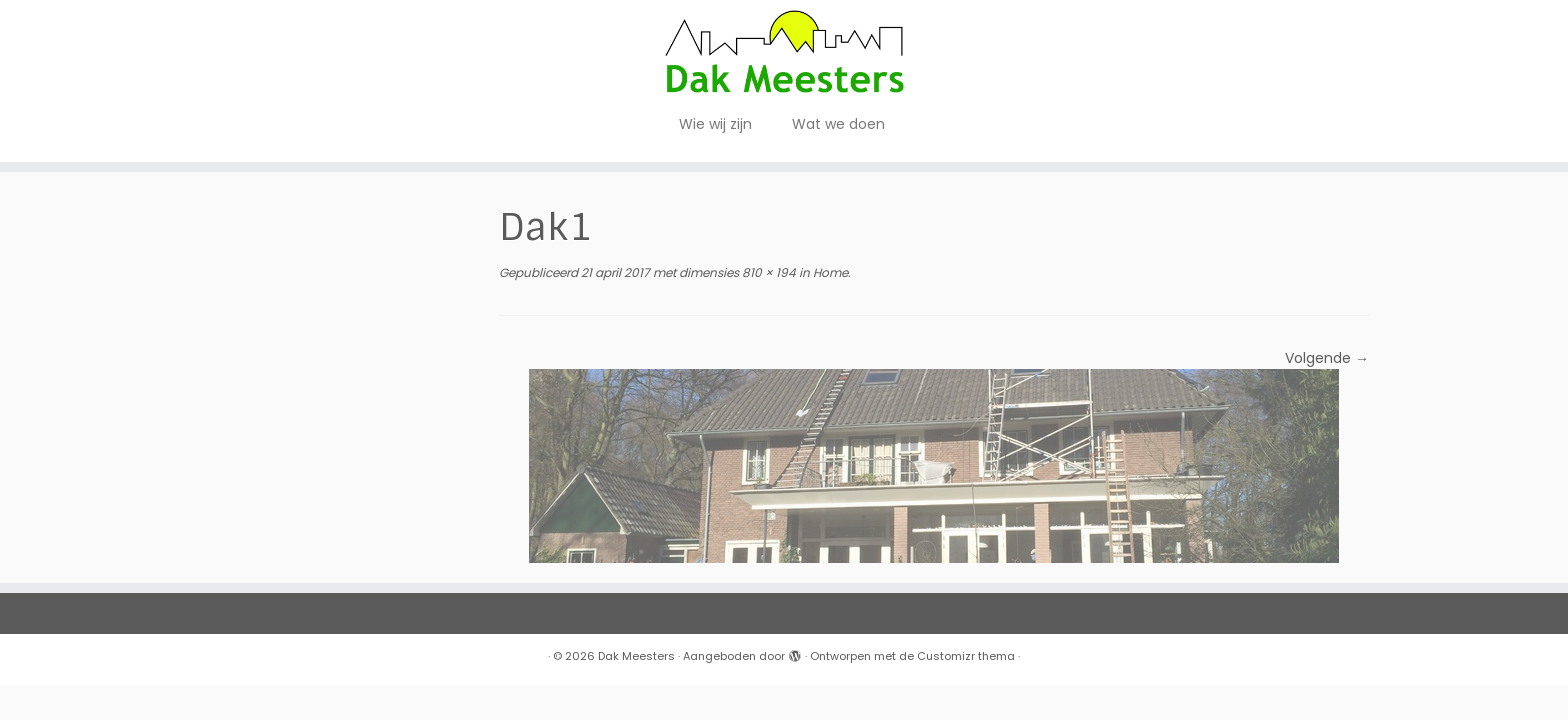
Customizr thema (966, 656)
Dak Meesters (636, 656)
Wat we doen (838, 124)
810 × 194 (767, 272)
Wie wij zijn (715, 124)
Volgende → (1327, 358)
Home (829, 272)
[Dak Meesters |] (784, 51)
